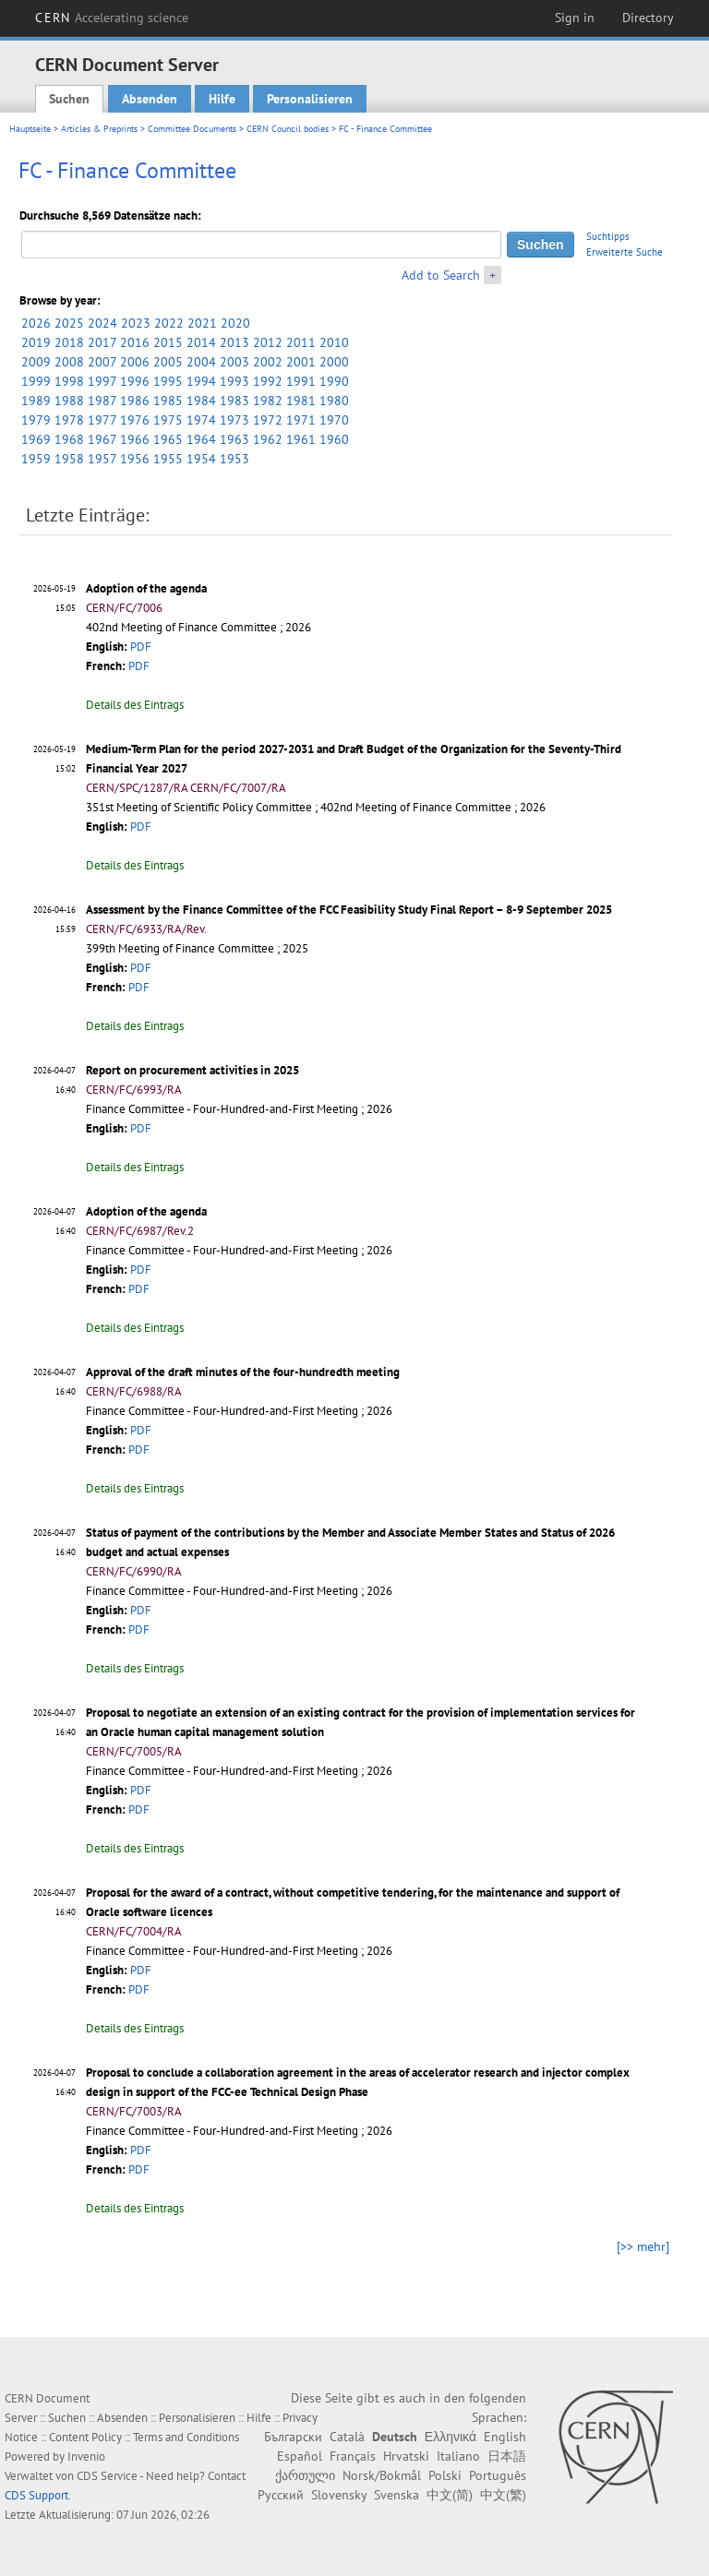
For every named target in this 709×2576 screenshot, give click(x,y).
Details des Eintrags (135, 705)
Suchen (69, 98)
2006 (135, 361)
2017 (102, 342)
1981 (301, 400)
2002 (267, 361)
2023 (135, 323)
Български (293, 2436)
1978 (69, 420)
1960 (334, 439)
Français (353, 2456)
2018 (69, 342)
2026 (36, 323)
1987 (102, 400)
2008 (69, 361)
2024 (102, 323)
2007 (102, 361)
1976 (135, 420)
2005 (168, 361)
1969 (36, 439)
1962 (267, 439)
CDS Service (107, 2476)
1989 (36, 400)
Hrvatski (406, 2456)
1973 (234, 420)
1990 (334, 381)
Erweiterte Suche (624, 252)
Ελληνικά (450, 2436)
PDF (140, 646)
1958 (69, 458)
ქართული (305, 2475)
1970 (334, 420)
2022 (169, 323)
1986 (135, 400)
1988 (69, 400)
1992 (267, 381)
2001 (301, 361)
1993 (234, 381)
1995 (168, 381)
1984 (201, 400)
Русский (281, 2494)
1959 (36, 458)
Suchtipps (608, 236)
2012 (267, 342)
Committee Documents (192, 129)
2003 (234, 361)
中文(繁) (503, 2494)
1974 (201, 420)
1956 (135, 458)
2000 (334, 361)
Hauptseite (30, 129)
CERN (111, 17)
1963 (234, 439)
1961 (301, 439)
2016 (135, 342)
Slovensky (339, 2494)
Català (347, 2436)
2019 (36, 342)
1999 (36, 381)
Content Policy (85, 2437)
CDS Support (36, 2495)
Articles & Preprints (99, 129)
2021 (202, 323)
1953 (234, 458)
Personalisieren (310, 98)
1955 (168, 458)
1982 (267, 400)
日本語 (506, 2456)
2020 (235, 323)
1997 (102, 381)
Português (497, 2475)
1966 (135, 439)
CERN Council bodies (288, 129)
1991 (301, 381)
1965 (168, 439)
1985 (168, 400)
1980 (334, 400)
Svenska (396, 2494)
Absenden (149, 98)
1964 (201, 439)
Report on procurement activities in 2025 (192, 1070)
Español (299, 2456)
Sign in (575, 17)
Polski (445, 2475)
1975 (168, 420)
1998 (69, 381)
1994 (201, 381)
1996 (135, 381)
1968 (69, 439)
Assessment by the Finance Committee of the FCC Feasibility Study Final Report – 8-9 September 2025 (349, 909)
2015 (168, 342)
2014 (201, 342)
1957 (102, 458)
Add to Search (441, 275)
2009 (36, 361)
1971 (301, 420)
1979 (36, 420)
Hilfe (222, 98)
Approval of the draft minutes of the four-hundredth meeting (243, 1372)
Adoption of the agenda (146, 588)
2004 (201, 361)
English (505, 2436)
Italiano (458, 2456)
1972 (267, 420)
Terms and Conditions (186, 2437)
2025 (69, 323)
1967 (102, 439)
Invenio (86, 2456)
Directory (648, 17)
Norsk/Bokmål (381, 2475)
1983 (234, 400)
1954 (201, 458)
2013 (234, 342)
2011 (301, 342)
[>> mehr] (643, 2246)
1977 (102, 420)
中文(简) (450, 2494)
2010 (334, 342)
